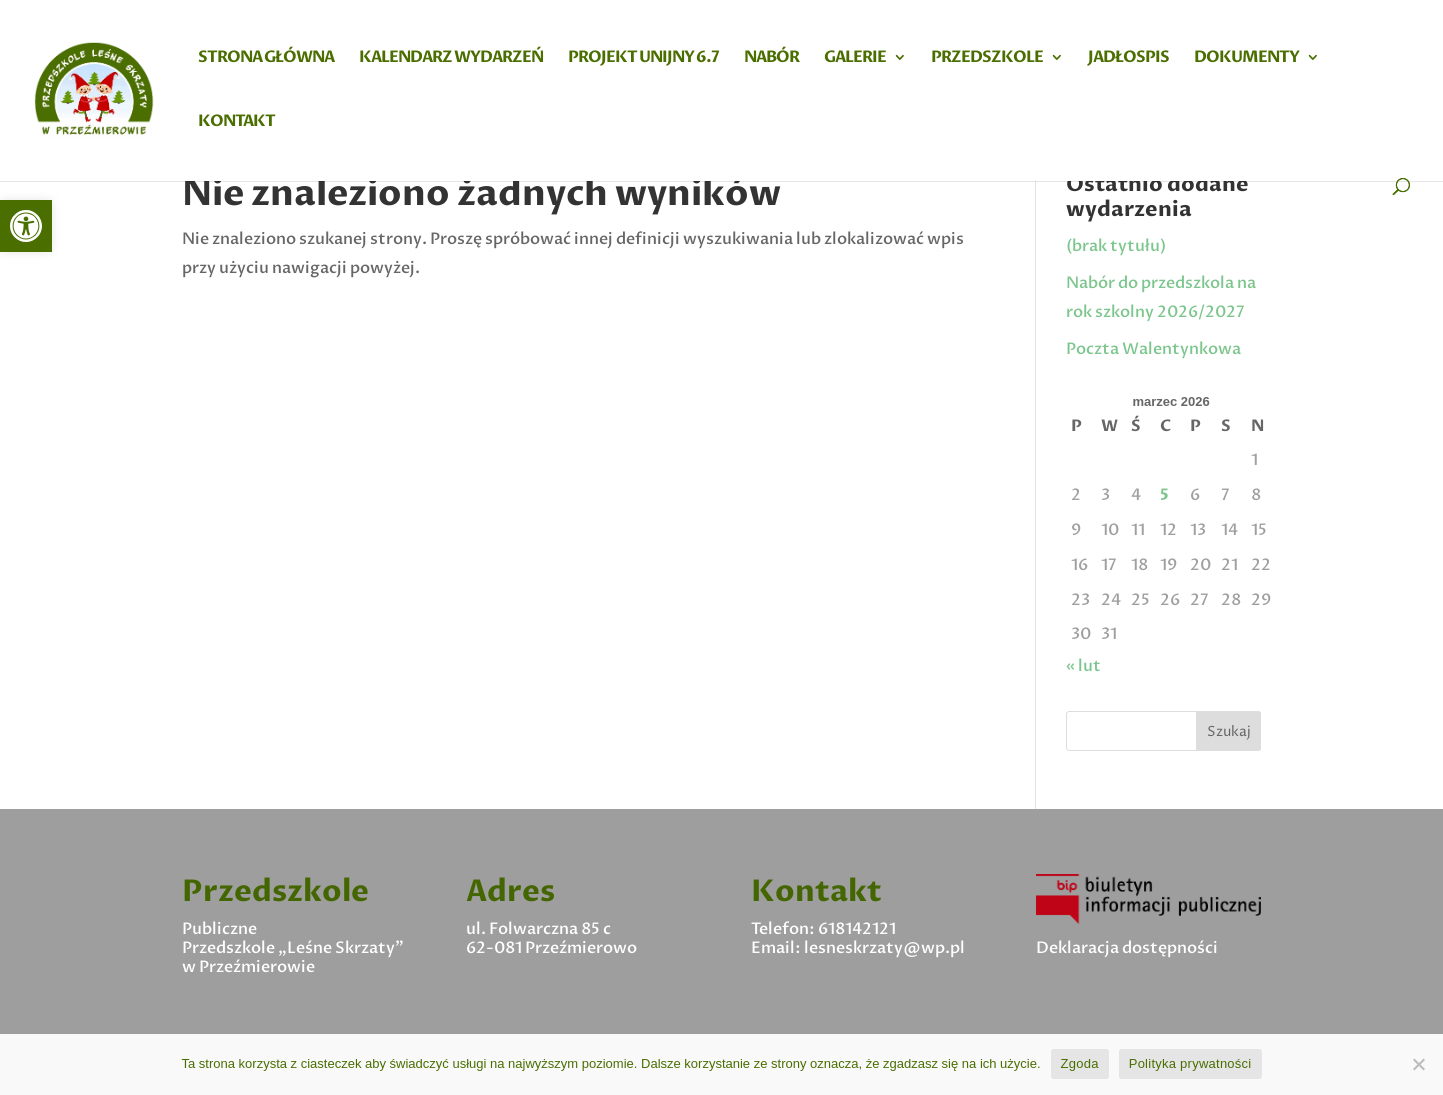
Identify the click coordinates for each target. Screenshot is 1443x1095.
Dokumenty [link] (1246, 59)
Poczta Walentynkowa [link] (1153, 349)
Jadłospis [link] (1128, 59)
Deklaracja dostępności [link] (1127, 948)
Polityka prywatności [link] (1190, 1063)
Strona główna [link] (266, 59)
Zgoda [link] (1080, 1063)
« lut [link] (1083, 666)
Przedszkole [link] (987, 59)
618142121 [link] (857, 929)
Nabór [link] (771, 59)
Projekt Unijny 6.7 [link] (643, 59)
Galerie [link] (855, 59)
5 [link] (1164, 495)
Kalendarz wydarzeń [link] (451, 59)
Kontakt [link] (236, 123)
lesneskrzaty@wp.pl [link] (884, 948)
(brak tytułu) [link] (1116, 246)
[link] (26, 226)
